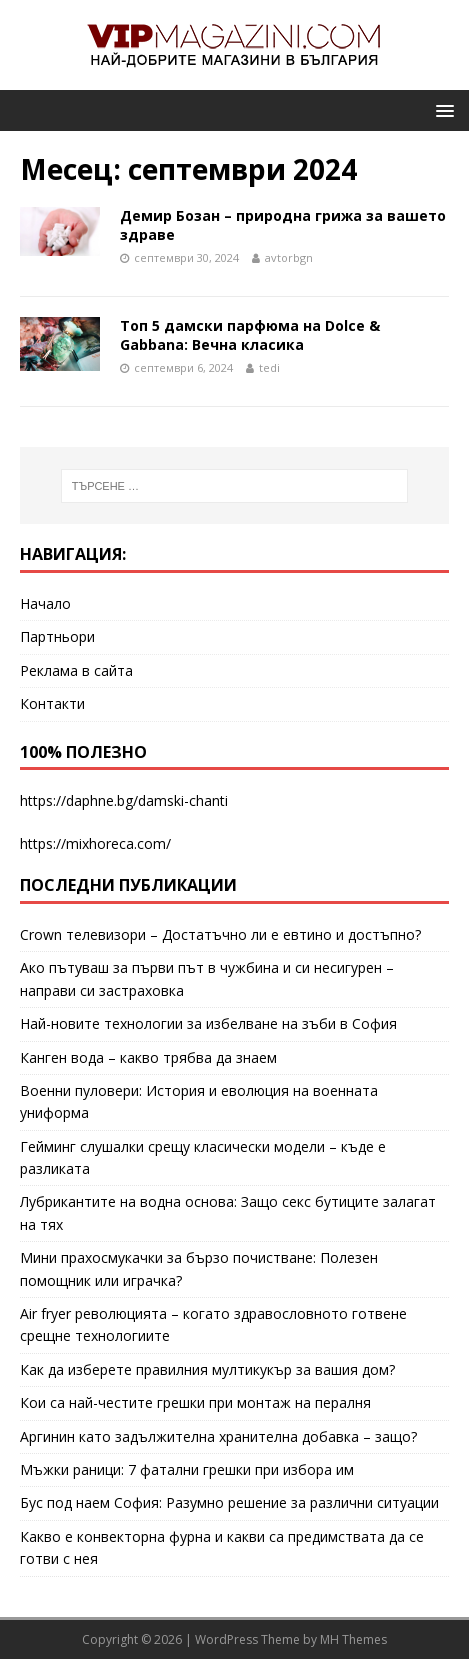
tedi (269, 367)
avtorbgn (289, 257)
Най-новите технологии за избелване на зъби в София (208, 1023)
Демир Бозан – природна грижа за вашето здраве (283, 224)
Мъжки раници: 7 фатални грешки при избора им (187, 1469)
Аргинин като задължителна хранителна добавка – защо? (218, 1436)
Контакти (52, 703)
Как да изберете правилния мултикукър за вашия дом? (207, 1369)
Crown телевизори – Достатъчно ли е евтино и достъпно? (220, 934)
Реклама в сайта (76, 670)
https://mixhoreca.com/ (95, 843)
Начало (45, 603)
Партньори (57, 636)
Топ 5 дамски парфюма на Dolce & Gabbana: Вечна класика (250, 334)
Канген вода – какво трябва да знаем (148, 1057)
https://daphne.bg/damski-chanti (124, 800)
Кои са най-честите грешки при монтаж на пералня (195, 1402)
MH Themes (353, 1639)
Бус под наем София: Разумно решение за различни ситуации (229, 1502)
